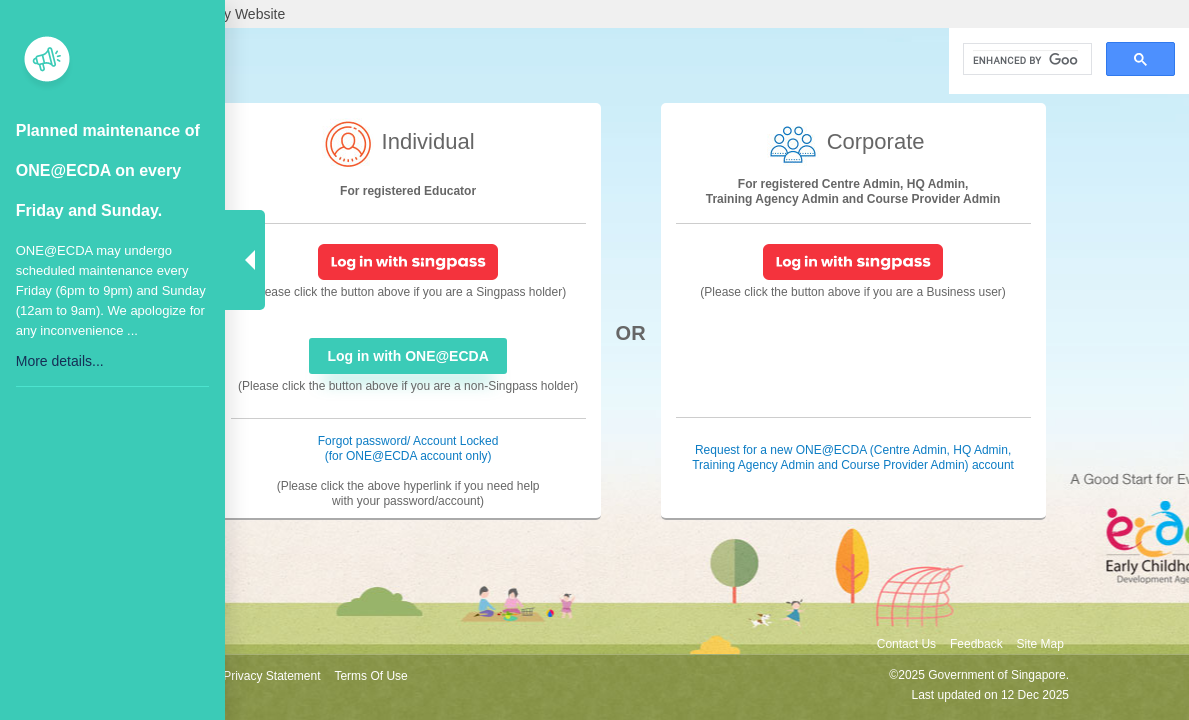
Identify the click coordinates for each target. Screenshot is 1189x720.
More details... (60, 361)
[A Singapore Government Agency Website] (594, 14)
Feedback (976, 644)
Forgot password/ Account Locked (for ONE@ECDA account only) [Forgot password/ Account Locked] (408, 448)
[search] (1025, 60)
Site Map (1040, 644)
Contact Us (906, 644)
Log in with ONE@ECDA (407, 356)
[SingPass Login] (408, 261)
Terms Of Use (370, 676)
